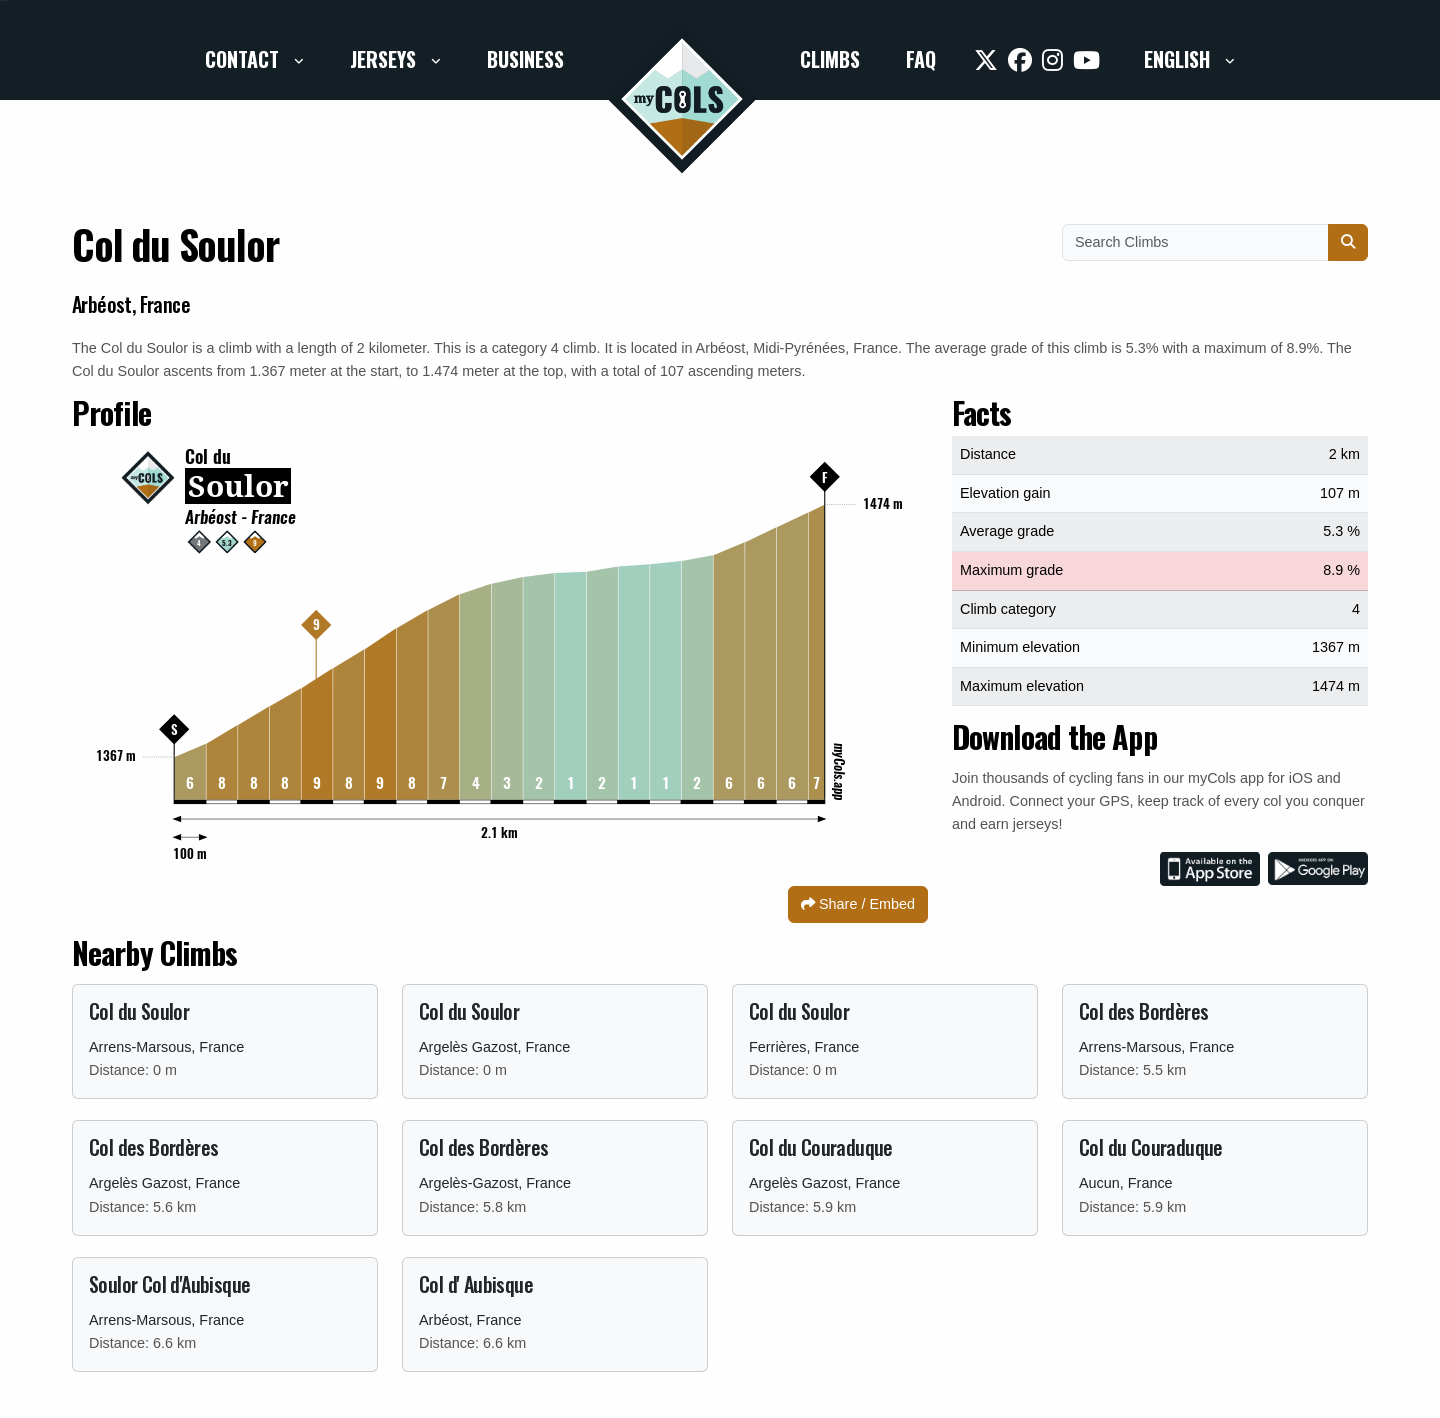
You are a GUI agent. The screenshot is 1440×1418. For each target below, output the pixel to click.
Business (525, 59)
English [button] (1179, 59)
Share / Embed (858, 904)
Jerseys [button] (385, 59)
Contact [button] (244, 59)
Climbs (830, 59)
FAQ (921, 59)
